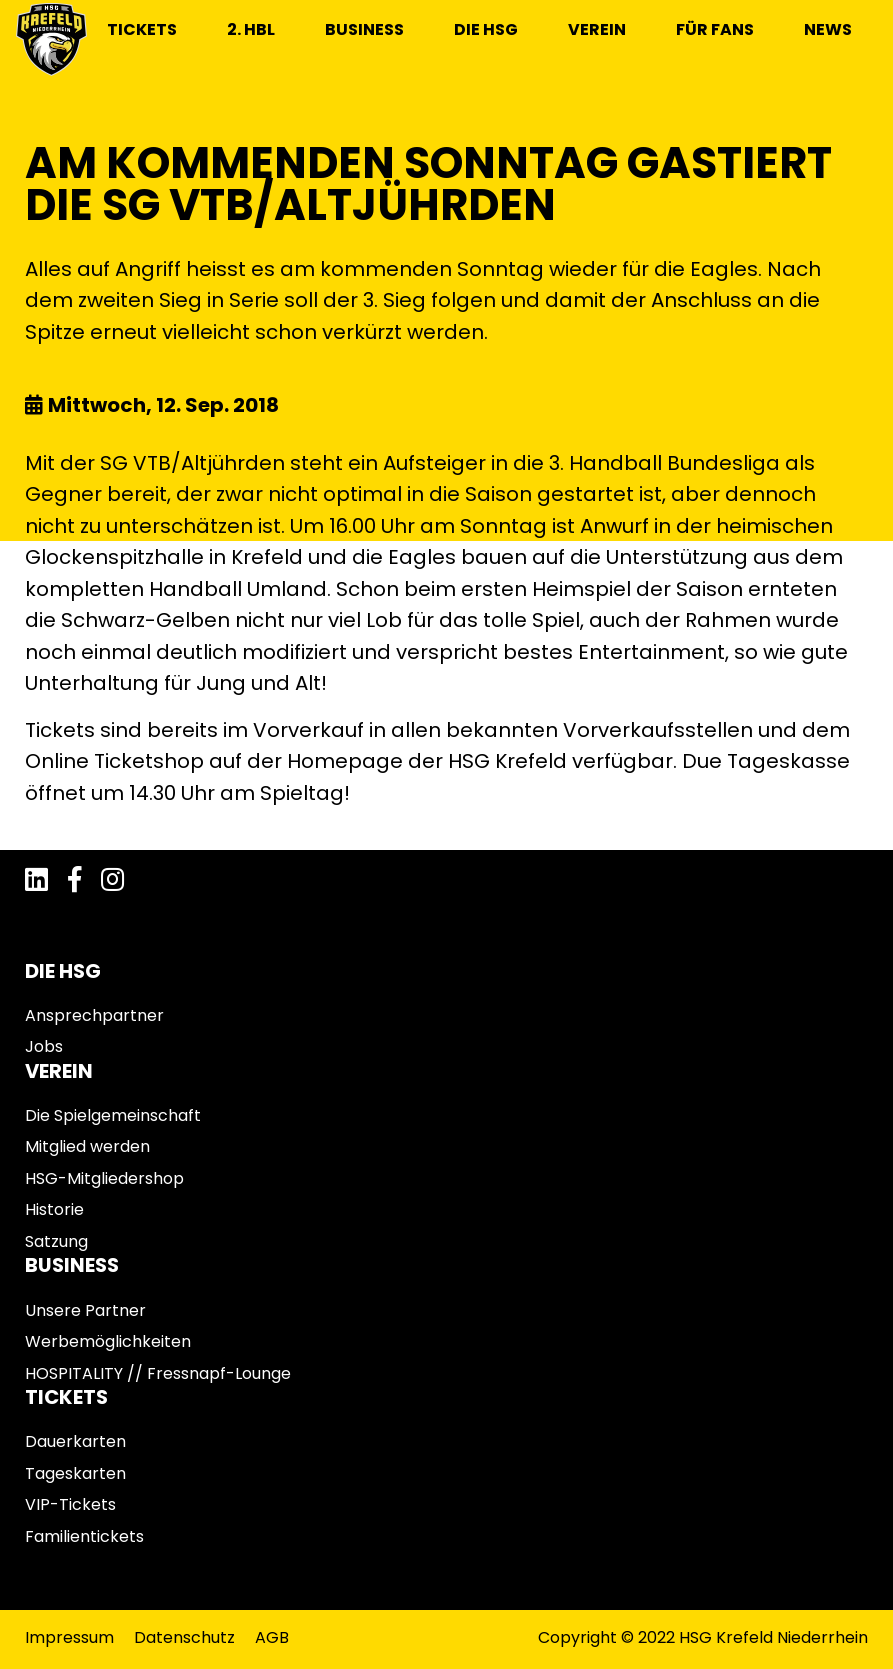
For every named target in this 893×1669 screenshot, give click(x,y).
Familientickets (84, 1536)
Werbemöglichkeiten (108, 1341)
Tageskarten (75, 1473)
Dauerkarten (75, 1441)
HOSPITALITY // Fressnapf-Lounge (158, 1373)
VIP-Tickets (70, 1504)
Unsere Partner (85, 1310)
